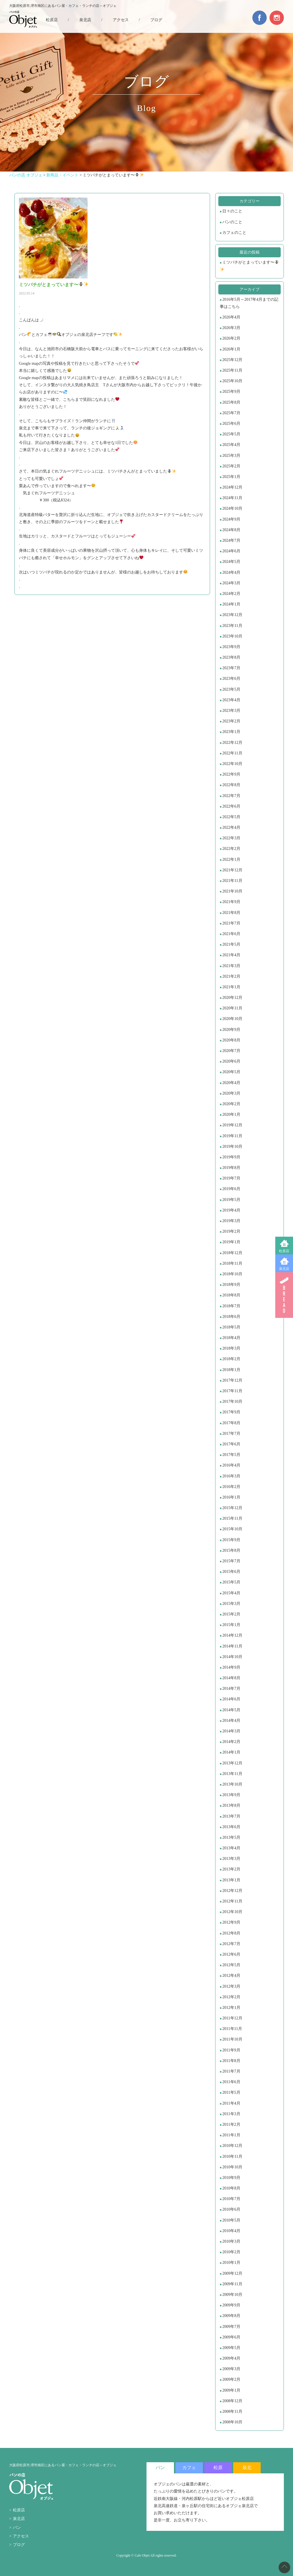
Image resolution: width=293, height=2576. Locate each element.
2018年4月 (231, 1338)
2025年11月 (232, 370)
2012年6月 (231, 1954)
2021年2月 (231, 976)
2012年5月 (231, 1965)
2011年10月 (232, 2039)
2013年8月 (231, 1805)
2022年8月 (231, 785)
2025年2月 (231, 466)
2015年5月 (231, 1582)
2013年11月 (232, 1774)
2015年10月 (232, 1529)
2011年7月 (231, 2071)
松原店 (284, 1251)
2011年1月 (231, 2135)
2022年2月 (231, 848)
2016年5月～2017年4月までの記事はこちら (249, 303)
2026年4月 (231, 317)
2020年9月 (231, 1029)
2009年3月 (231, 2369)
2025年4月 (231, 445)
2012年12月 (232, 1890)
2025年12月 (232, 360)
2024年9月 (231, 519)
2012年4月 (231, 1975)
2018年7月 (231, 1306)
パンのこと (232, 222)
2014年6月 (231, 1699)
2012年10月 (232, 1912)
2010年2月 (231, 2252)
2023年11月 (232, 625)
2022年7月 (231, 796)
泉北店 (284, 1269)
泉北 (247, 2467)
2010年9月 (231, 2177)
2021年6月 (231, 934)
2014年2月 (231, 1742)
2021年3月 (231, 966)
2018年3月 (231, 1348)
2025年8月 (231, 402)
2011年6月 (231, 2082)
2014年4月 (231, 1720)
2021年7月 (231, 923)
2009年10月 (232, 2294)
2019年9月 (231, 1157)
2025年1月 (231, 477)
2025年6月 (231, 423)
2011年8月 (231, 2061)
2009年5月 (231, 2348)
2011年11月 (232, 2029)
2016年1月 (231, 1497)
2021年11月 (232, 880)
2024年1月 (231, 604)
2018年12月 (232, 1253)
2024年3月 (231, 583)
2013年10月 (232, 1784)
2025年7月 (231, 413)
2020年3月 (231, 1093)
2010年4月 (231, 2231)
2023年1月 (231, 732)
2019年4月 (231, 1210)
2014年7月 (231, 1688)
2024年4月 (231, 572)
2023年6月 (231, 678)
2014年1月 (231, 1752)
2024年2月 (231, 593)
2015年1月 (231, 1625)
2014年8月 (231, 1678)
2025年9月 (231, 391)
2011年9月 (231, 2050)
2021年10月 (232, 891)
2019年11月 (232, 1136)
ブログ (156, 20)
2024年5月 (231, 561)
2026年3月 (231, 328)
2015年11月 (232, 1518)
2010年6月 (231, 2209)
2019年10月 (232, 1146)
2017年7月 (231, 1433)
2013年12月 (232, 1763)
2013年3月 (231, 1858)
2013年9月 (231, 1795)
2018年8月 (231, 1295)
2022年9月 (231, 774)
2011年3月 (231, 2114)
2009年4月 (231, 2358)
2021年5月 (231, 944)
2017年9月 (231, 1412)
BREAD (284, 1295)
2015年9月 (231, 1540)
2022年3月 (231, 838)
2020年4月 (231, 1083)
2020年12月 (232, 997)
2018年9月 (231, 1284)
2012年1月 (231, 2007)
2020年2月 (231, 1104)
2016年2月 (231, 1487)
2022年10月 (232, 764)
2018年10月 (232, 1274)
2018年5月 (231, 1327)
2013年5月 (231, 1837)
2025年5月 (231, 434)
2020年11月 (232, 1008)
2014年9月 (231, 1667)
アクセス (121, 20)
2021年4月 (231, 955)
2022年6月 (231, 806)
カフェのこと (234, 232)
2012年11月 (232, 1901)
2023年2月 (231, 721)
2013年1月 (231, 1880)
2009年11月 (232, 2284)
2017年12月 (232, 1380)
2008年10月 (232, 2422)
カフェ (189, 2467)
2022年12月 (232, 742)
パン (17, 2527)
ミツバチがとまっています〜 (249, 265)
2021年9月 (231, 902)
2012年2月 (231, 1997)
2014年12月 (232, 1635)
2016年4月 (231, 1465)
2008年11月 (232, 2411)
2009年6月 (231, 2337)
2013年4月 (231, 1848)
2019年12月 (232, 1125)
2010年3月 (231, 2241)
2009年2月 (231, 2379)
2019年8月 (231, 1168)
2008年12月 (232, 2401)
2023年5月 (231, 689)
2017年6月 (231, 1444)
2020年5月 (231, 1072)
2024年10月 (232, 508)
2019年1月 (231, 1242)
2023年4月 (231, 700)
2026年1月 (231, 349)
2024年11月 (232, 498)
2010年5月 (231, 2220)
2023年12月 (232, 615)
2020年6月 (231, 1061)
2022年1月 (231, 859)
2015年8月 (231, 1550)
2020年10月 (232, 1019)
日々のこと (232, 211)
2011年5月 (231, 2092)
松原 (218, 2467)
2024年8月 (231, 530)
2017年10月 (232, 1401)
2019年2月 (231, 1231)
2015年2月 (231, 1614)
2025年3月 (231, 455)
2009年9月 (231, 2305)
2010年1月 (231, 2262)
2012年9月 (231, 1922)
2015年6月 (231, 1571)
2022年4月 (231, 827)
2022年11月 (232, 753)
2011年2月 (231, 2124)
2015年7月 (231, 1561)
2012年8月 (231, 1933)
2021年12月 (232, 870)
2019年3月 (231, 1221)
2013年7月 (231, 1816)
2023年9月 (231, 647)
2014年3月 (231, 1731)
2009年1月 (231, 2390)
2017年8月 (231, 1423)
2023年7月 (231, 668)
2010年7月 (231, 2199)
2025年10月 (232, 381)
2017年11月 (232, 1391)
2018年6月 (231, 1316)
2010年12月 (232, 2145)
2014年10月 (232, 1657)
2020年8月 (231, 1040)
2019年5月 (231, 1200)
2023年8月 (231, 657)
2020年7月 (231, 1051)
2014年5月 (231, 1710)
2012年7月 (231, 1944)
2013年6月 (231, 1827)
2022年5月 (231, 817)
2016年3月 (231, 1476)
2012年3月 (231, 1986)
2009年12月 (232, 2273)
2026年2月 (231, 338)
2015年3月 (231, 1603)
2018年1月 (231, 1370)
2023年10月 (232, 636)
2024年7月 (231, 540)
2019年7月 (231, 1178)
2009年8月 (231, 2316)
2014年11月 (232, 1646)
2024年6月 (231, 551)
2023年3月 (231, 710)
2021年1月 (231, 987)
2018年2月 (231, 1359)
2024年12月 (232, 487)
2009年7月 (231, 2326)
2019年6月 (231, 1189)
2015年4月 (231, 1593)
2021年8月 (231, 913)
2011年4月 (231, 2103)
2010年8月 (231, 2188)
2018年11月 (232, 1263)
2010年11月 (232, 2156)
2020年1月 (231, 1114)
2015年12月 (232, 1508)
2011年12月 (232, 2018)
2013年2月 (231, 1869)
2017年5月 (231, 1455)
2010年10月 (232, 2167)
